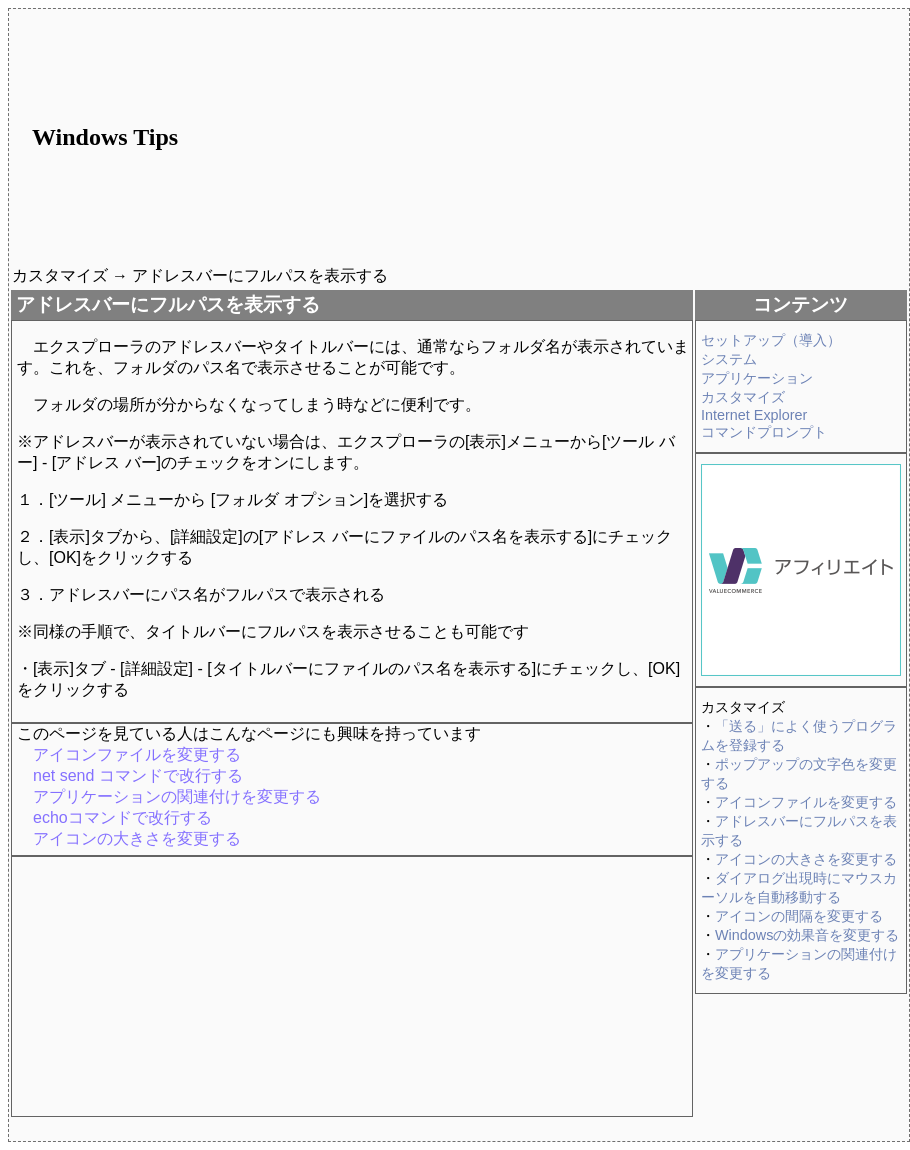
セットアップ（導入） (771, 340)
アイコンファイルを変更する (806, 802)
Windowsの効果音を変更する (807, 935)
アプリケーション (757, 378)
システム (729, 359)
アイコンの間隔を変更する (799, 916)
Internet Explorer (754, 415)
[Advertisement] (591, 137)
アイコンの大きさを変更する (806, 859)
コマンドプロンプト (764, 432)
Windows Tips (105, 137)
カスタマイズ (743, 397)
